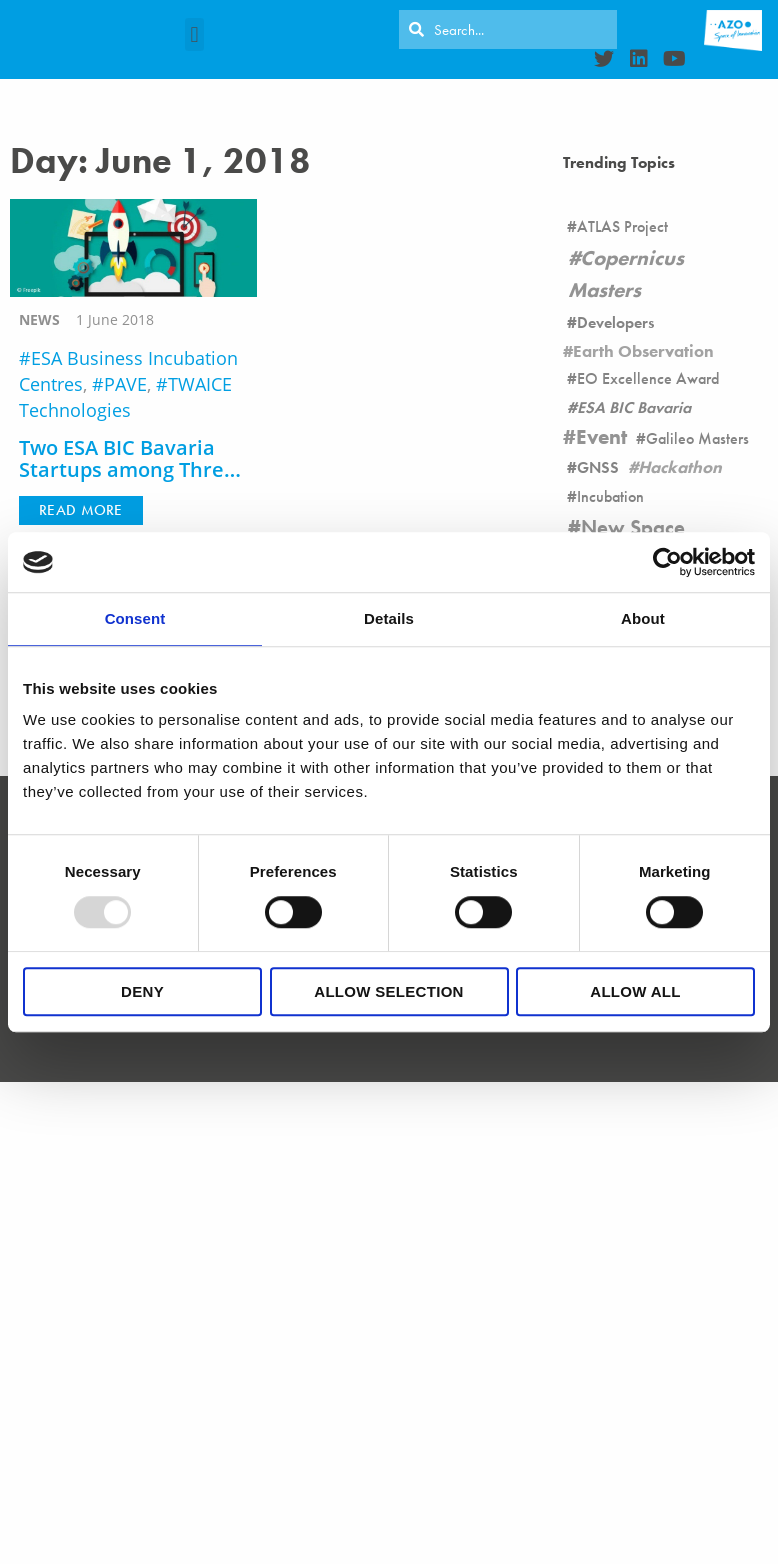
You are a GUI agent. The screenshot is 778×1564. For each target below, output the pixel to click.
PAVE (125, 384)
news (39, 319)
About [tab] (643, 618)
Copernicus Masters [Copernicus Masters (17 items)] (626, 273)
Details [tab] (389, 618)
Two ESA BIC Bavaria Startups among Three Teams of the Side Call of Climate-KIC (127, 481)
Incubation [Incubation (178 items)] (610, 496)
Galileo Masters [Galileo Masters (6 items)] (697, 438)
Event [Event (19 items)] (601, 437)
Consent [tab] (135, 618)
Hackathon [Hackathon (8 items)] (680, 467)
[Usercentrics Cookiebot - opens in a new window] (667, 562)
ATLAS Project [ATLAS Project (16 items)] (622, 226)
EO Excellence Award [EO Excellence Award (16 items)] (648, 378)
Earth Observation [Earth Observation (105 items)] (643, 351)
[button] (194, 34)
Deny (142, 991)
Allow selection (389, 991)
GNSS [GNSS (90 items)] (598, 467)
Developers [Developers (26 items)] (615, 322)
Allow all (635, 991)
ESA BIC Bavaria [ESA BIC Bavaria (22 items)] (634, 407)
